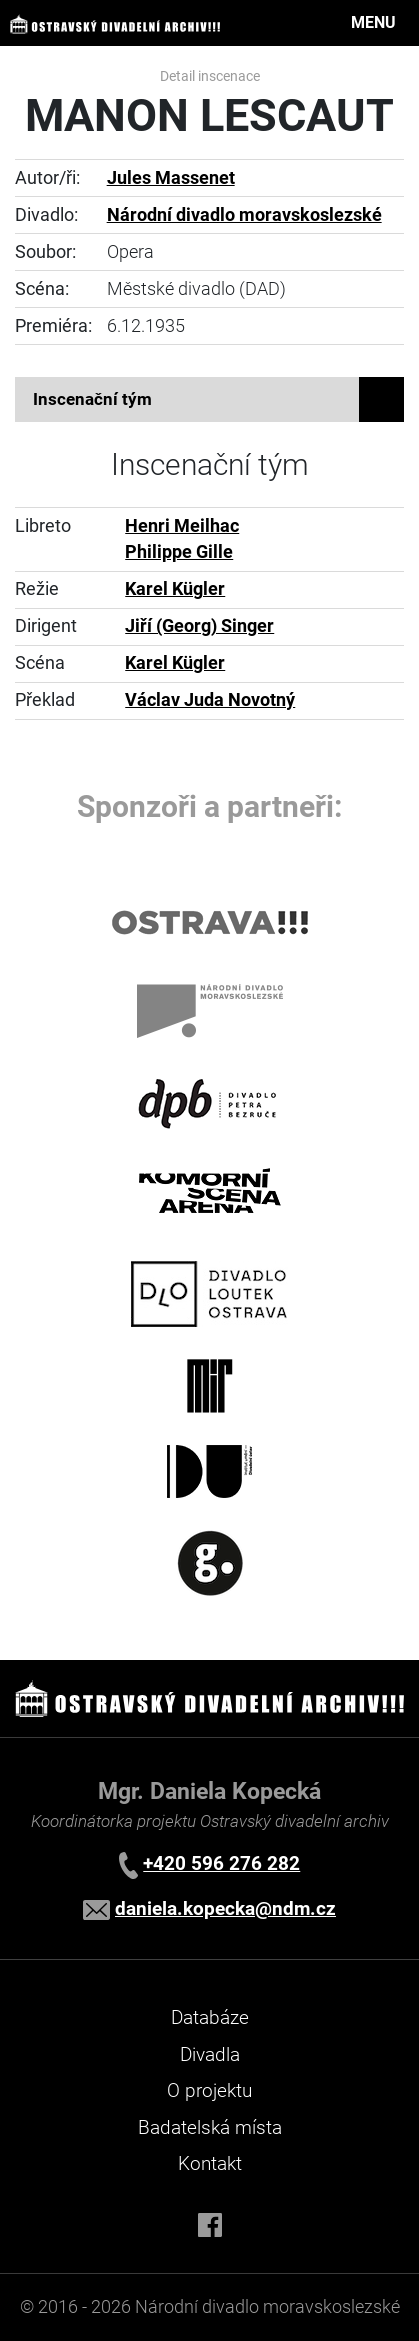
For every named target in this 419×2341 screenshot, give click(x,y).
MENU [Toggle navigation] (373, 22)
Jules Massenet (171, 178)
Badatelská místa (210, 2127)
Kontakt (210, 2163)
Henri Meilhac (182, 526)
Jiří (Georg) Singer (199, 626)
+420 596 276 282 (221, 1863)
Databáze (210, 2017)
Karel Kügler (175, 589)
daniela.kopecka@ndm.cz (225, 1908)
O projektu (209, 2090)
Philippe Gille (179, 552)
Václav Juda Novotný (210, 700)
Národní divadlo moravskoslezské (244, 215)
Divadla (210, 2054)
